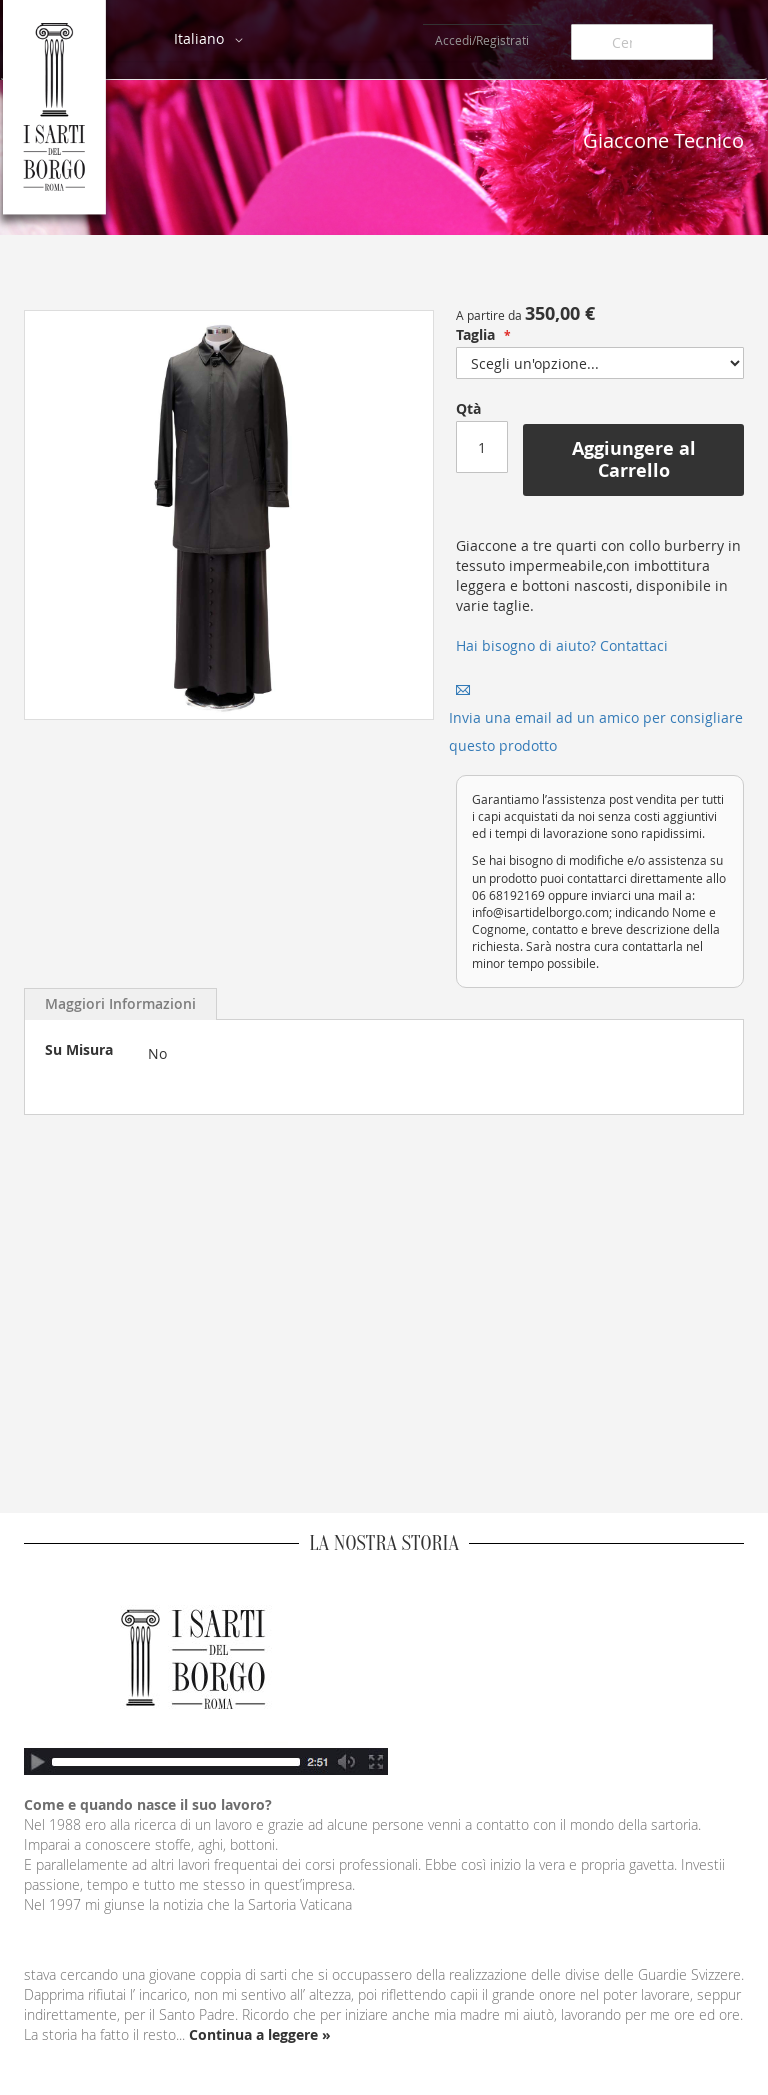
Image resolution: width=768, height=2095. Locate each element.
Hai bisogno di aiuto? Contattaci (562, 645)
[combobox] (642, 42)
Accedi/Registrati (482, 40)
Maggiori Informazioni (120, 1003)
